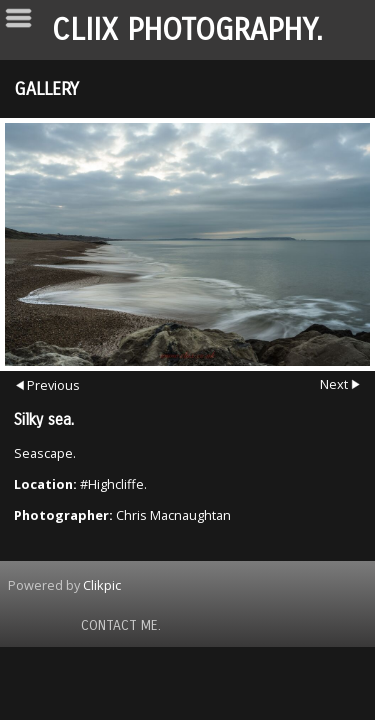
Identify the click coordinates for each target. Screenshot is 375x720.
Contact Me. (121, 625)
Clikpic (102, 585)
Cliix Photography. (187, 30)
